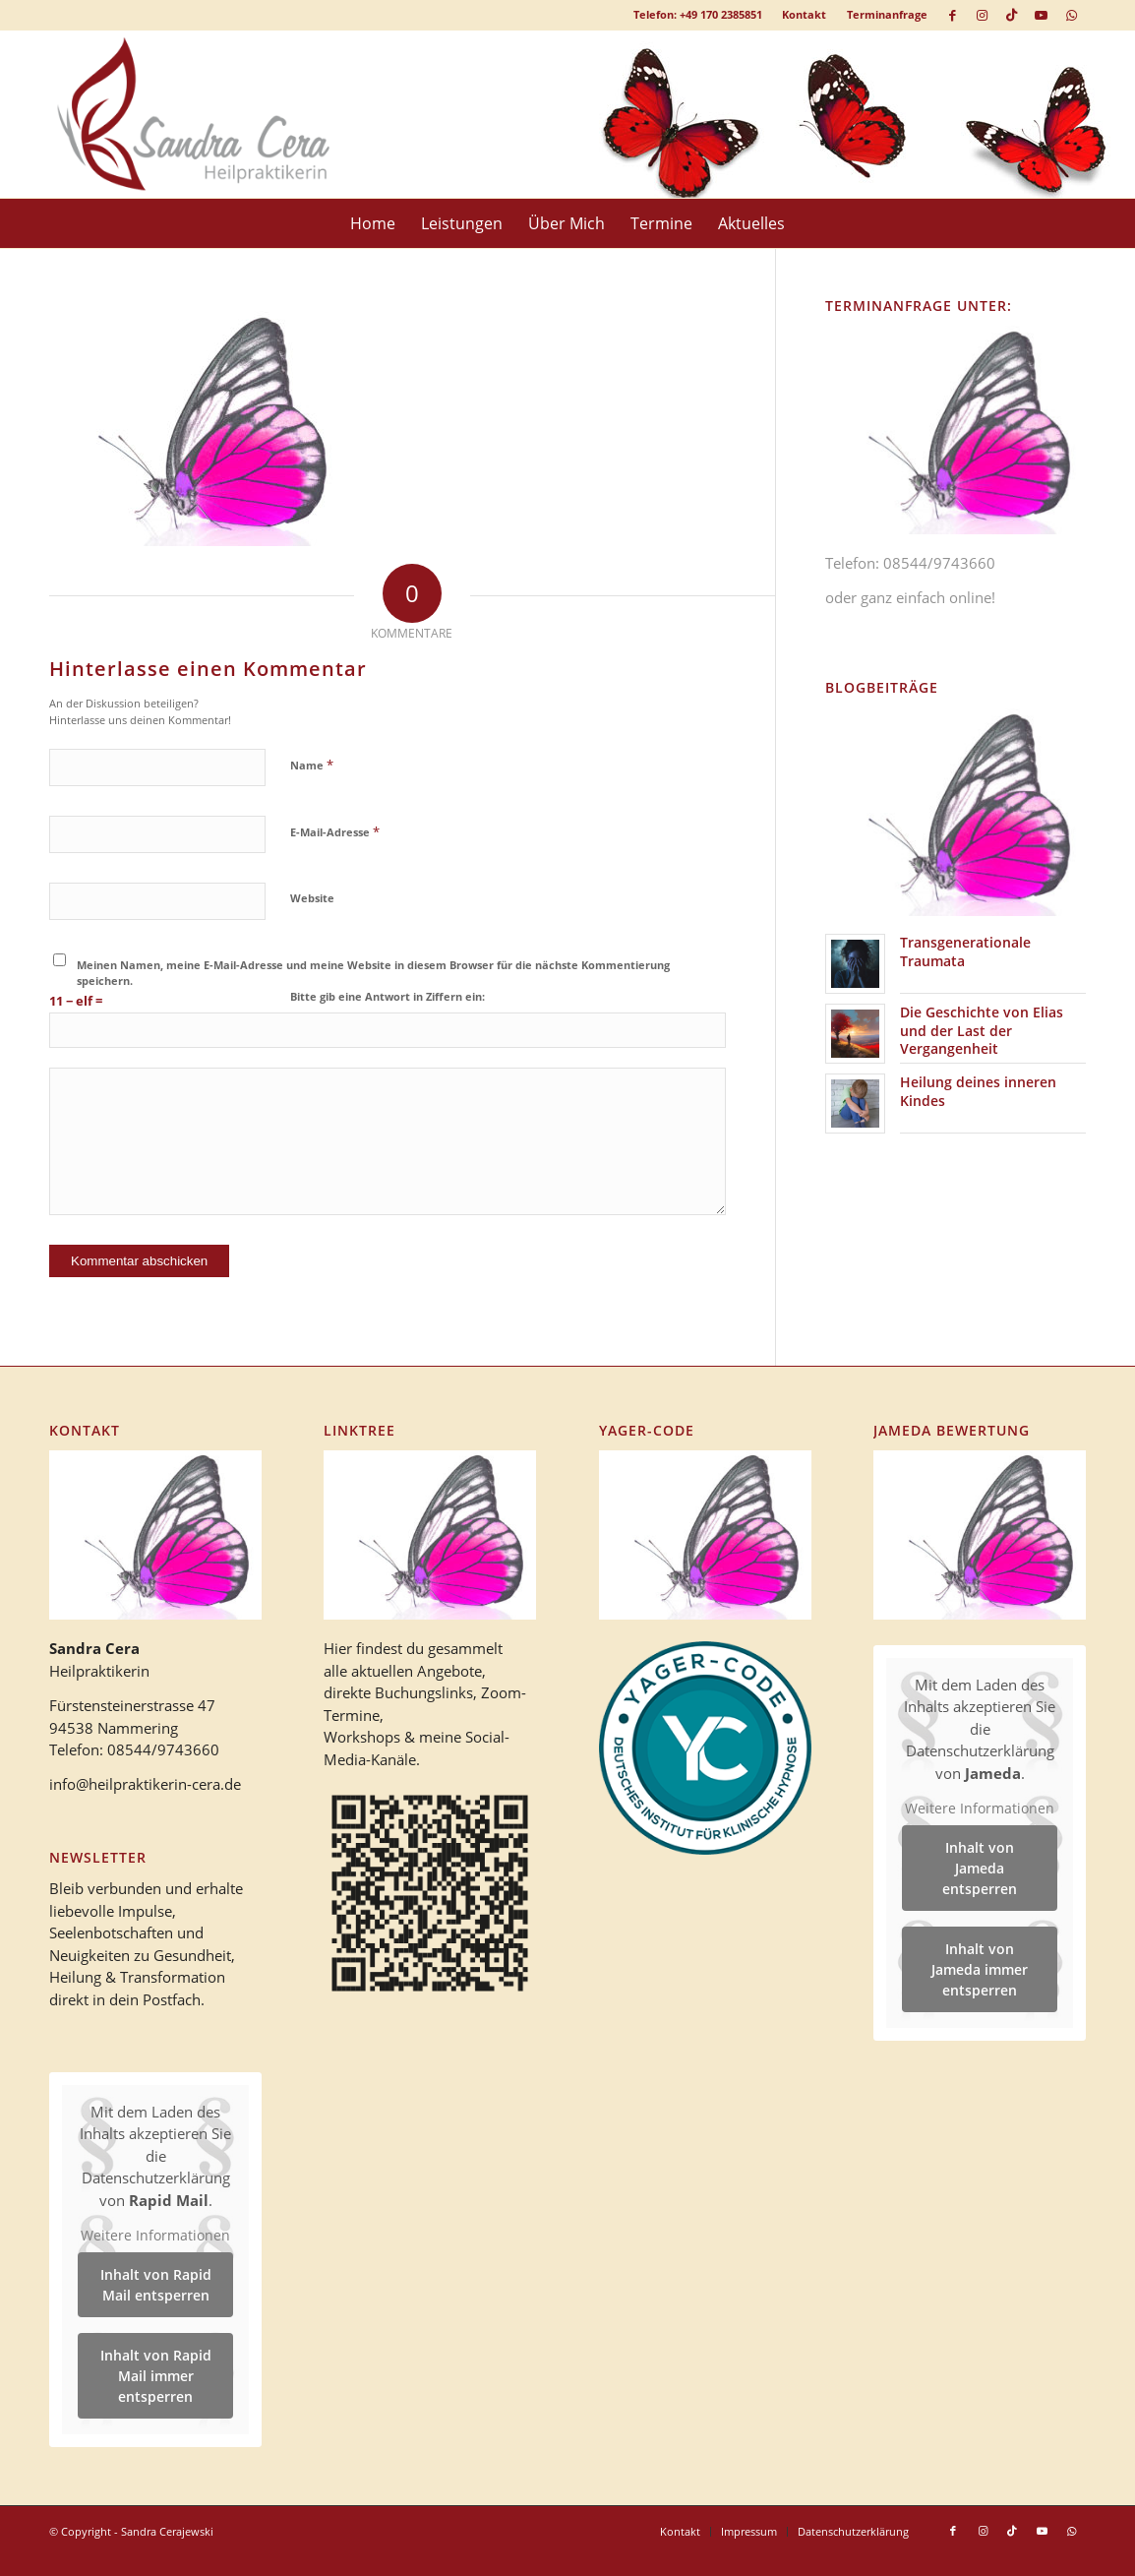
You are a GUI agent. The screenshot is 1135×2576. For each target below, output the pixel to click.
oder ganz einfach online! (910, 597)
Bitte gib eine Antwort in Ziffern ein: (387, 996)
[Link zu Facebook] (952, 15)
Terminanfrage (887, 14)
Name (311, 764)
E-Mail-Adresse (335, 831)
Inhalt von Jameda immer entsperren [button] (979, 1969)
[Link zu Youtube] (1041, 15)
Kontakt (804, 14)
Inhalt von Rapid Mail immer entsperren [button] (155, 2376)
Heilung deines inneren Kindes (978, 1091)
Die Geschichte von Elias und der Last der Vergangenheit (981, 1030)
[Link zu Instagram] (982, 15)
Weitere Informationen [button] (155, 2236)
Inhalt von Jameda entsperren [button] (979, 1868)
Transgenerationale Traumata (965, 951)
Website (312, 897)
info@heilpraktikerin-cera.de (145, 1784)
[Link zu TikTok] (1011, 15)
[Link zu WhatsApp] (1071, 15)
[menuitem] (804, 15)
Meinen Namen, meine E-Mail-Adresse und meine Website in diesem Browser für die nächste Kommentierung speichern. (373, 973)
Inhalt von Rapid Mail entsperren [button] (155, 2284)
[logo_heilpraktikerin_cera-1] (207, 114)
